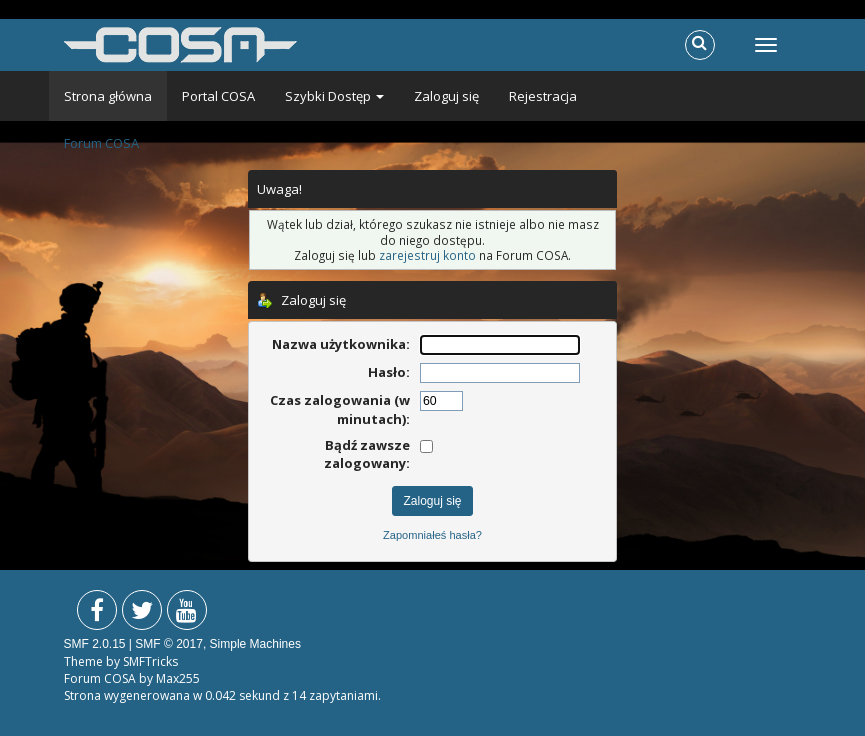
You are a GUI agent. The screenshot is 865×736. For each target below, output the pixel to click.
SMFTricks (150, 661)
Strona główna (108, 96)
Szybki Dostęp (334, 96)
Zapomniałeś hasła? (432, 535)
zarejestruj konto (427, 255)
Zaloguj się (446, 96)
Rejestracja (543, 96)
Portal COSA (218, 96)
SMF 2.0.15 (95, 644)
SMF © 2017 (169, 644)
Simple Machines (255, 644)
